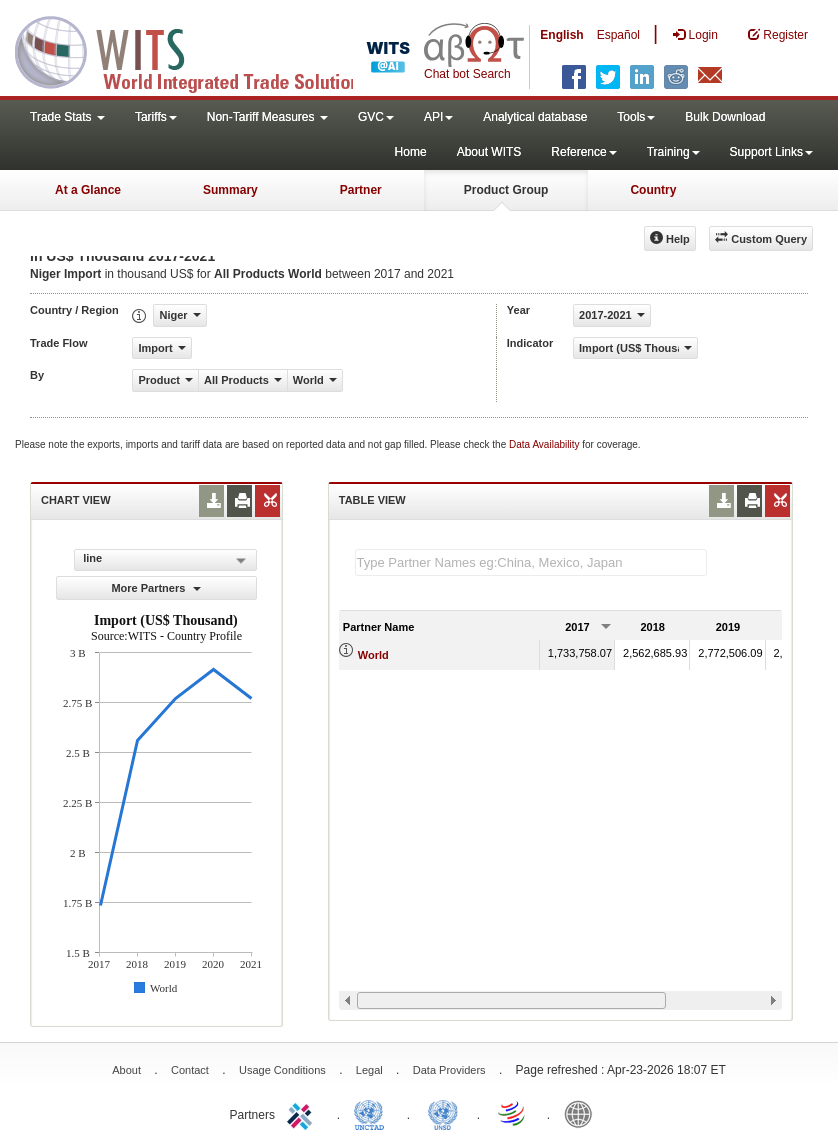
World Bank (583, 1113)
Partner (361, 190)
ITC (303, 1113)
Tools (636, 117)
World (373, 655)
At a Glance (88, 190)
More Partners (156, 588)
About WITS (489, 152)
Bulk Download (725, 117)
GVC (376, 117)
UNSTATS (443, 1113)
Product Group (506, 190)
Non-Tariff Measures (267, 117)
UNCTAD (373, 1113)
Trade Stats (67, 117)
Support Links (771, 152)
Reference (583, 152)
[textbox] (531, 562)
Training (673, 152)
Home (411, 152)
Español (618, 35)
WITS (200, 50)
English (561, 35)
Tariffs (156, 117)
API (438, 117)
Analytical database (535, 117)
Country (653, 190)
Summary (230, 190)
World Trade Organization (513, 1113)
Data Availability (545, 444)
